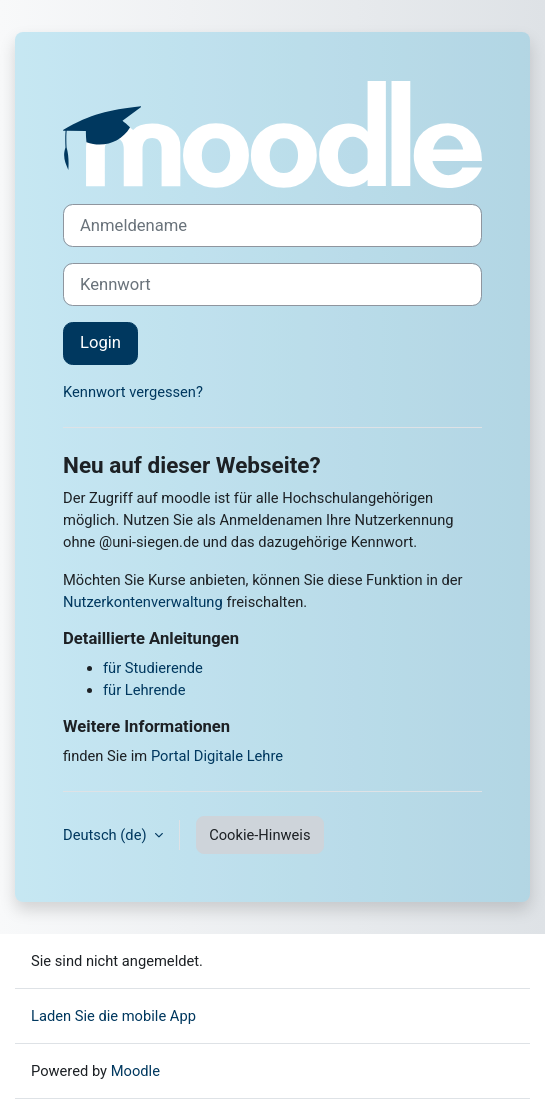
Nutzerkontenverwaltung (143, 602)
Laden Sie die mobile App (113, 1016)
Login (100, 342)
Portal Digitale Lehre (217, 756)
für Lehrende (144, 690)
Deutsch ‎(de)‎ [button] (106, 835)
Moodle (135, 1071)
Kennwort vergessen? (133, 392)
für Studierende (153, 668)
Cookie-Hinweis (259, 835)
